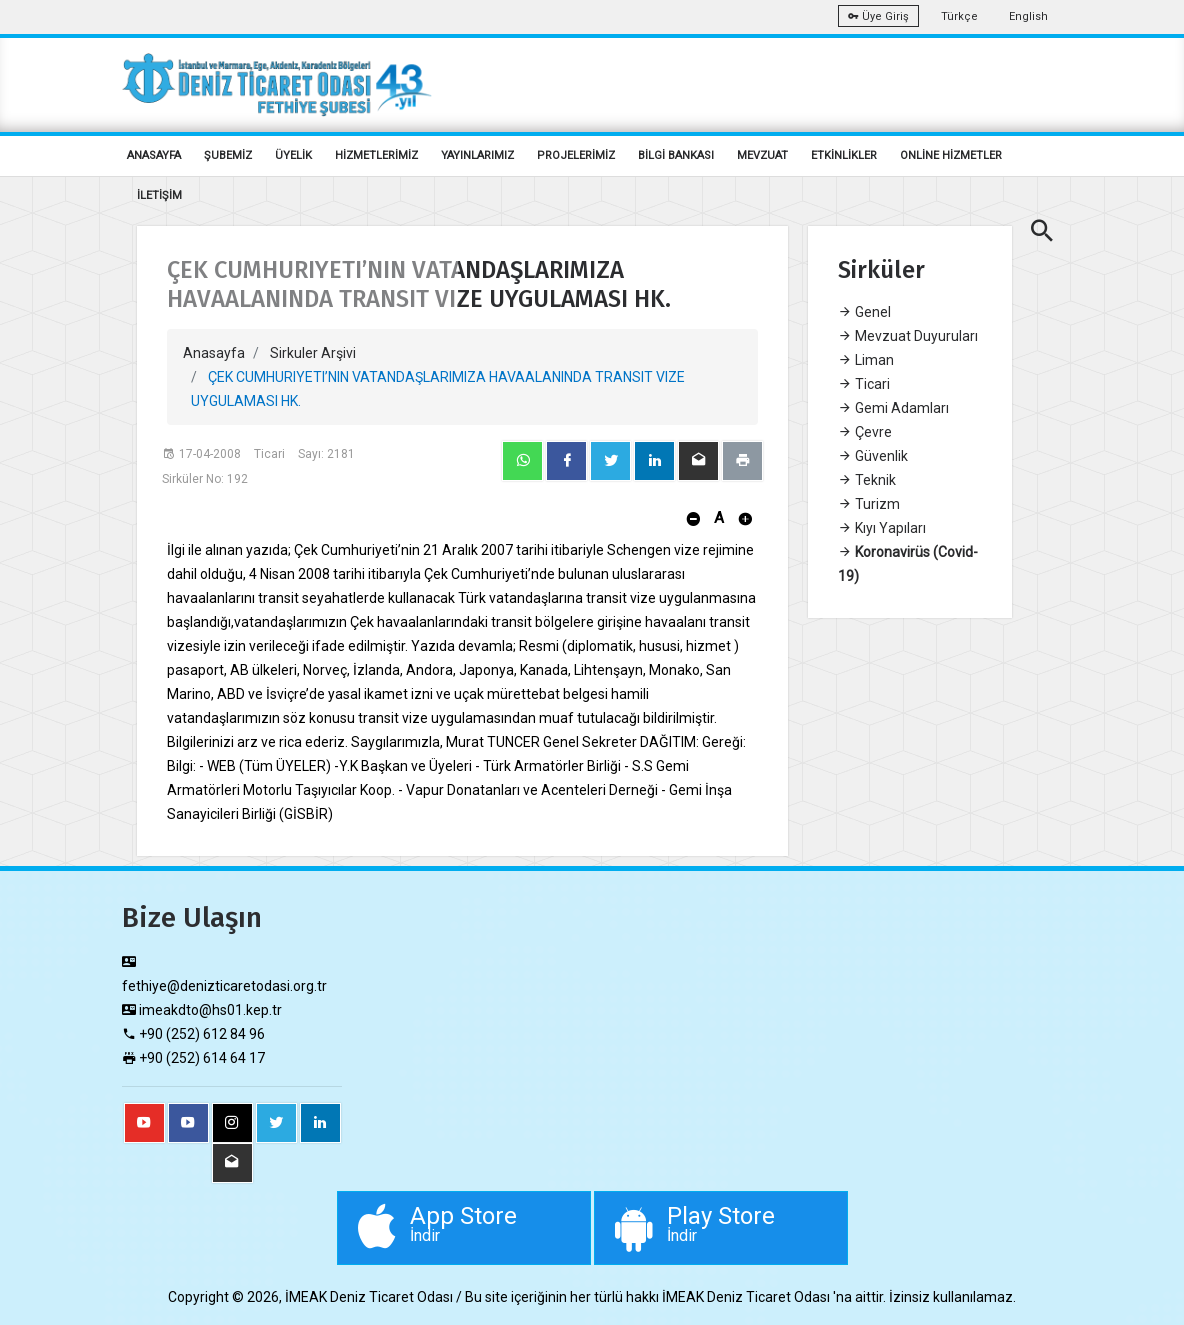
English (1028, 16)
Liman (866, 360)
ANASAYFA (154, 155)
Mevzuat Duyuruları (908, 336)
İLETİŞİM (159, 195)
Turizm (869, 504)
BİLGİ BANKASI (676, 155)
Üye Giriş (878, 16)
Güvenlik (873, 456)
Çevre (865, 432)
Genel (864, 312)
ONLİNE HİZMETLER (951, 155)
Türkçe (959, 16)
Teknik (867, 480)
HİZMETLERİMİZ (376, 155)
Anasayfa (214, 353)
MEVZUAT (762, 155)
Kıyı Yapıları (882, 528)
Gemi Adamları (893, 408)
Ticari (864, 384)
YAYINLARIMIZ (477, 155)
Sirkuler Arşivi (313, 353)
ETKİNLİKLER (844, 155)
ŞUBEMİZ (228, 155)
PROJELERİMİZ (576, 155)
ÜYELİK (293, 155)
